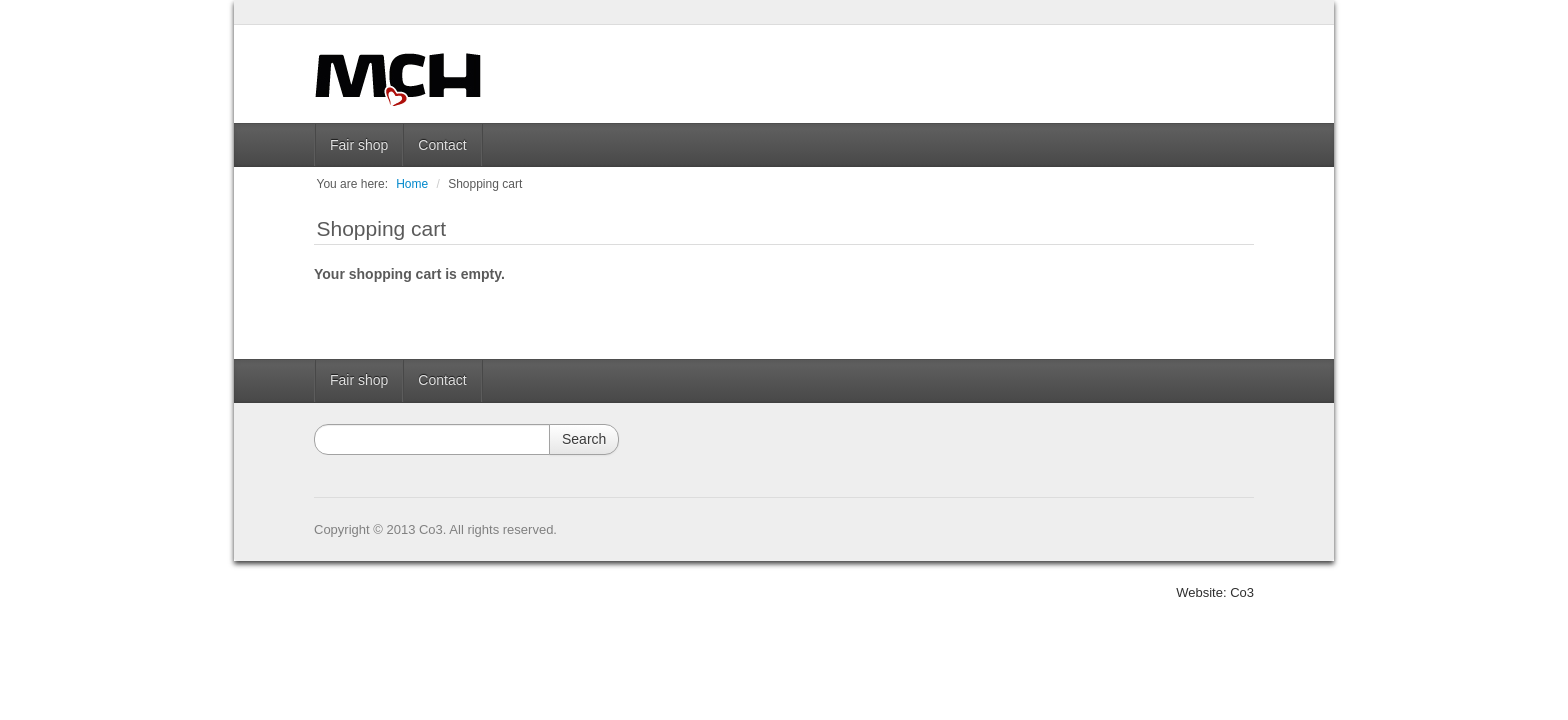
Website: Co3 (1215, 592)
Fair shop (359, 145)
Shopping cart (485, 184)
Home (412, 184)
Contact (442, 145)
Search (584, 439)
